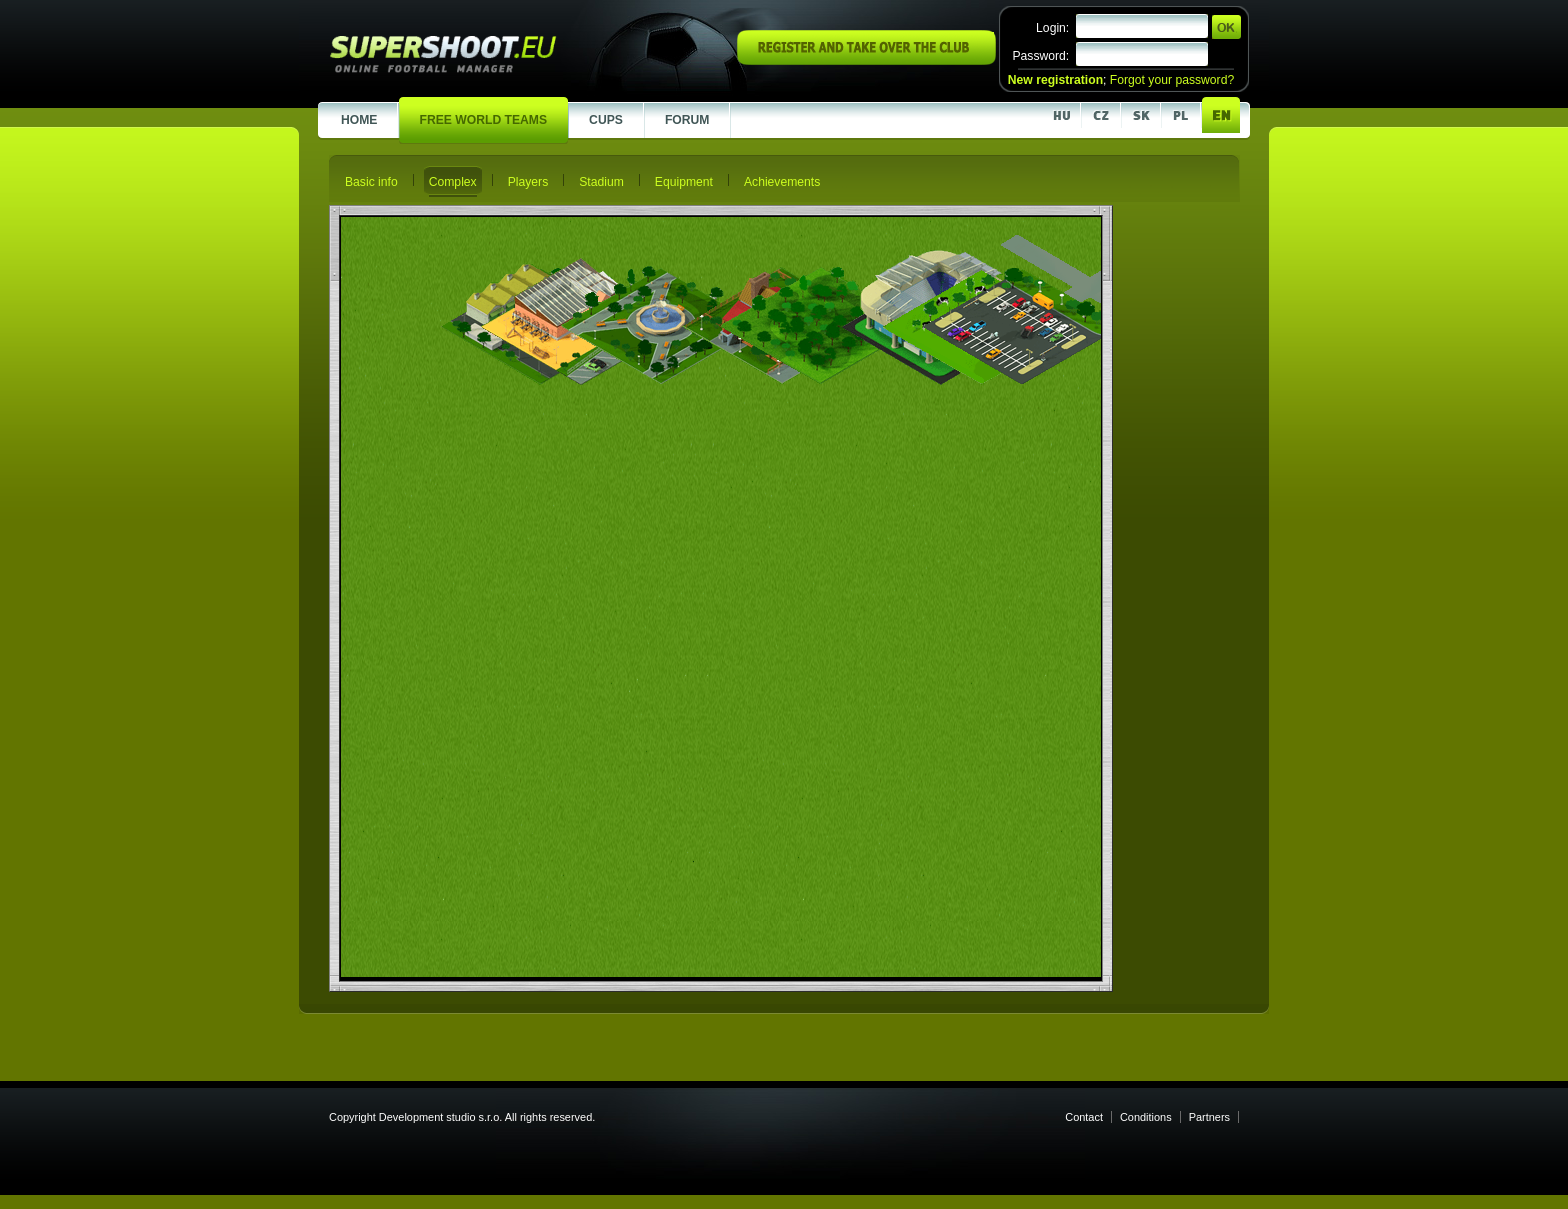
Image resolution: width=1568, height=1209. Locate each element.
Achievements (782, 182)
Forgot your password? (1172, 80)
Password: (1040, 56)
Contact (1084, 1117)
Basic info (371, 182)
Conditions (1146, 1117)
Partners (1209, 1117)
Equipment (684, 182)
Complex (453, 182)
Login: (1052, 28)
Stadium (601, 182)
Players (528, 182)
